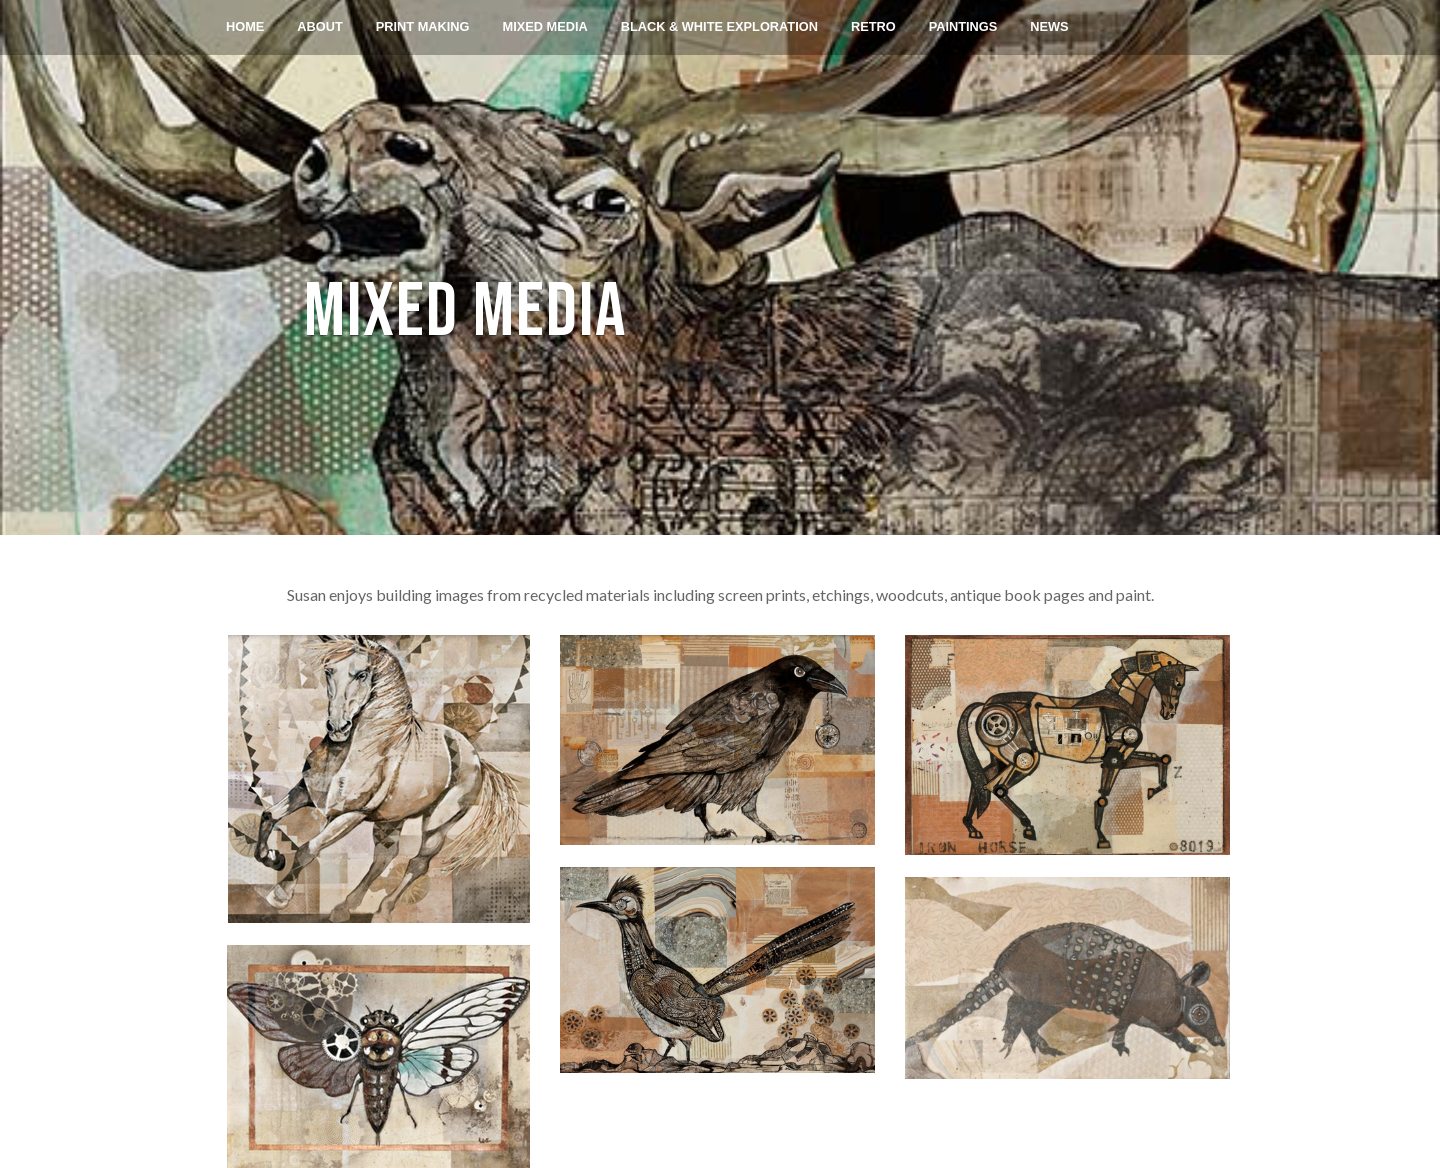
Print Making (423, 26)
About (320, 26)
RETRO (873, 26)
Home (245, 26)
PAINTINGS (963, 26)
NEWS (1050, 26)
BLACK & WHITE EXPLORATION (719, 26)
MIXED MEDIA (545, 26)
